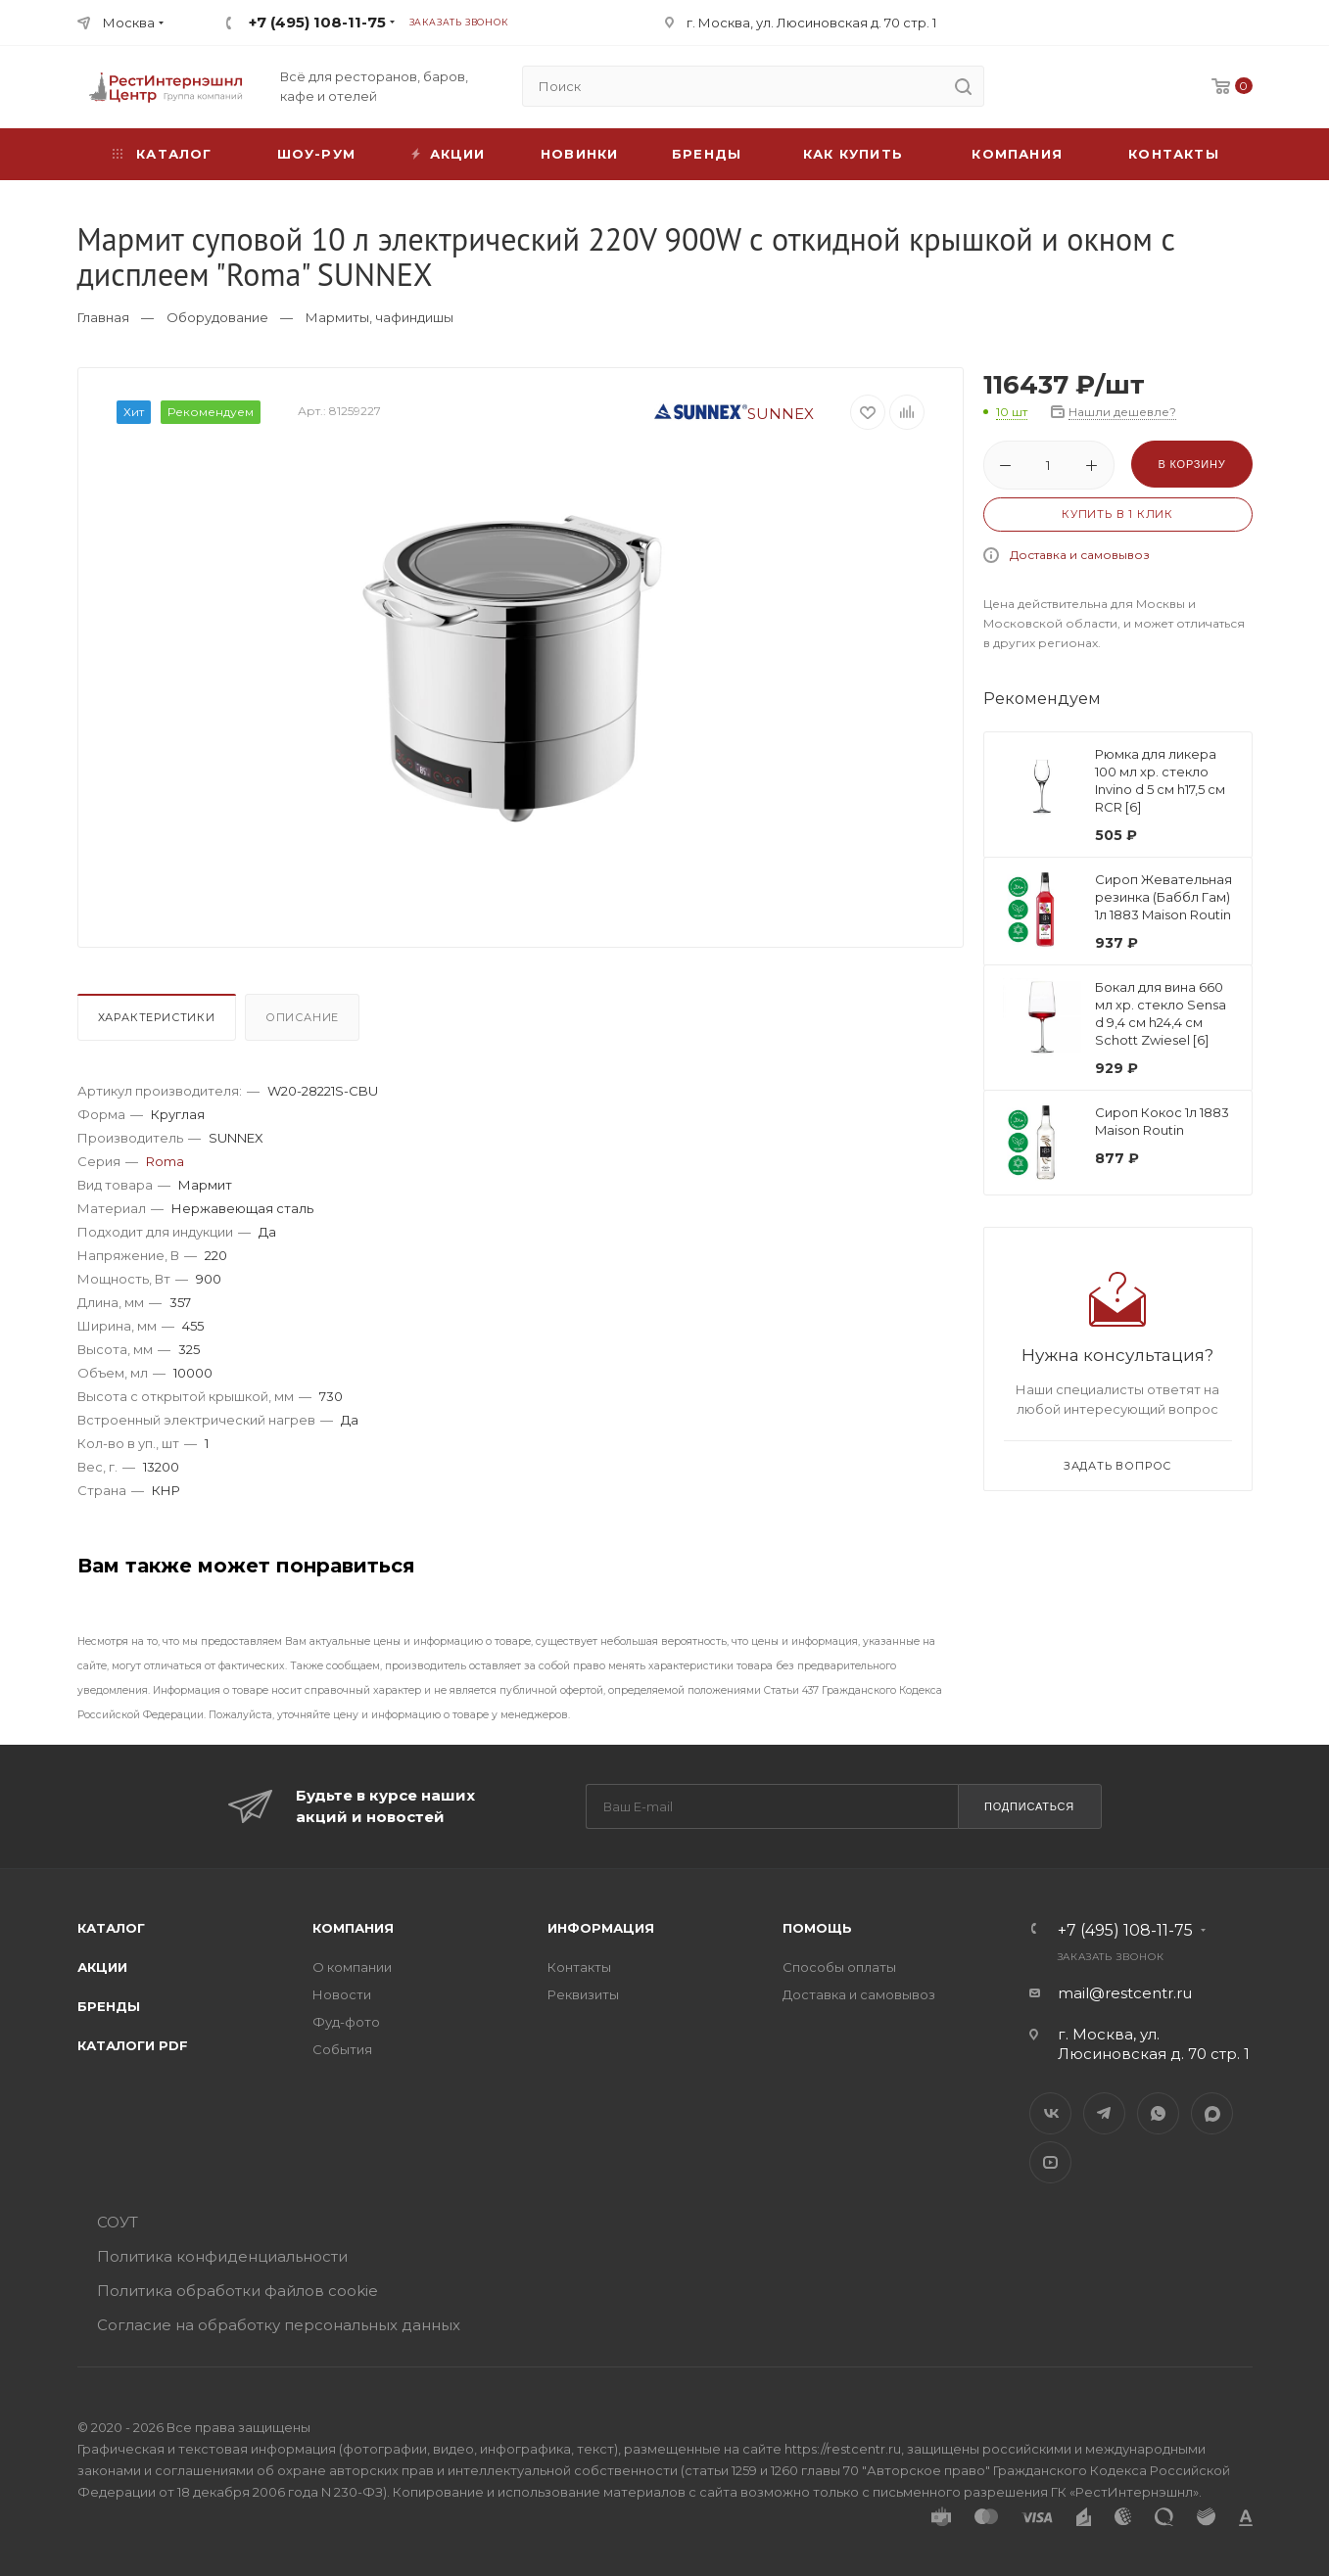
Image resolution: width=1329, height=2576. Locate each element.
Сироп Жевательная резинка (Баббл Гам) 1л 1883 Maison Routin (1163, 896)
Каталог (111, 1928)
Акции (102, 1967)
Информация (600, 1928)
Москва (129, 22)
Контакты (1173, 154)
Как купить (853, 154)
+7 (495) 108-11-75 (317, 22)
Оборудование (217, 317)
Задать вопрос (1117, 1466)
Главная (103, 317)
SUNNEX (734, 413)
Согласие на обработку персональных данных (278, 2325)
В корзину (1191, 464)
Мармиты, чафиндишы (379, 317)
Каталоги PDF (132, 2045)
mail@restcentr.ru (1125, 1993)
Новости (341, 1994)
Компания (1017, 154)
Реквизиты (583, 1994)
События (342, 2049)
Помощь (817, 1928)
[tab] (159, 1022)
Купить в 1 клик (1117, 514)
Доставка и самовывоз (1080, 554)
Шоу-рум (316, 154)
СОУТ (117, 2222)
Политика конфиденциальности (222, 2256)
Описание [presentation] (302, 1017)
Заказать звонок (458, 22)
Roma (165, 1161)
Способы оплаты (839, 1967)
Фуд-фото (346, 2022)
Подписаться (1029, 1806)
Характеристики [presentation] (156, 1017)
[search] (963, 86)
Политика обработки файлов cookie (237, 2290)
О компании (352, 1967)
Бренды (706, 154)
